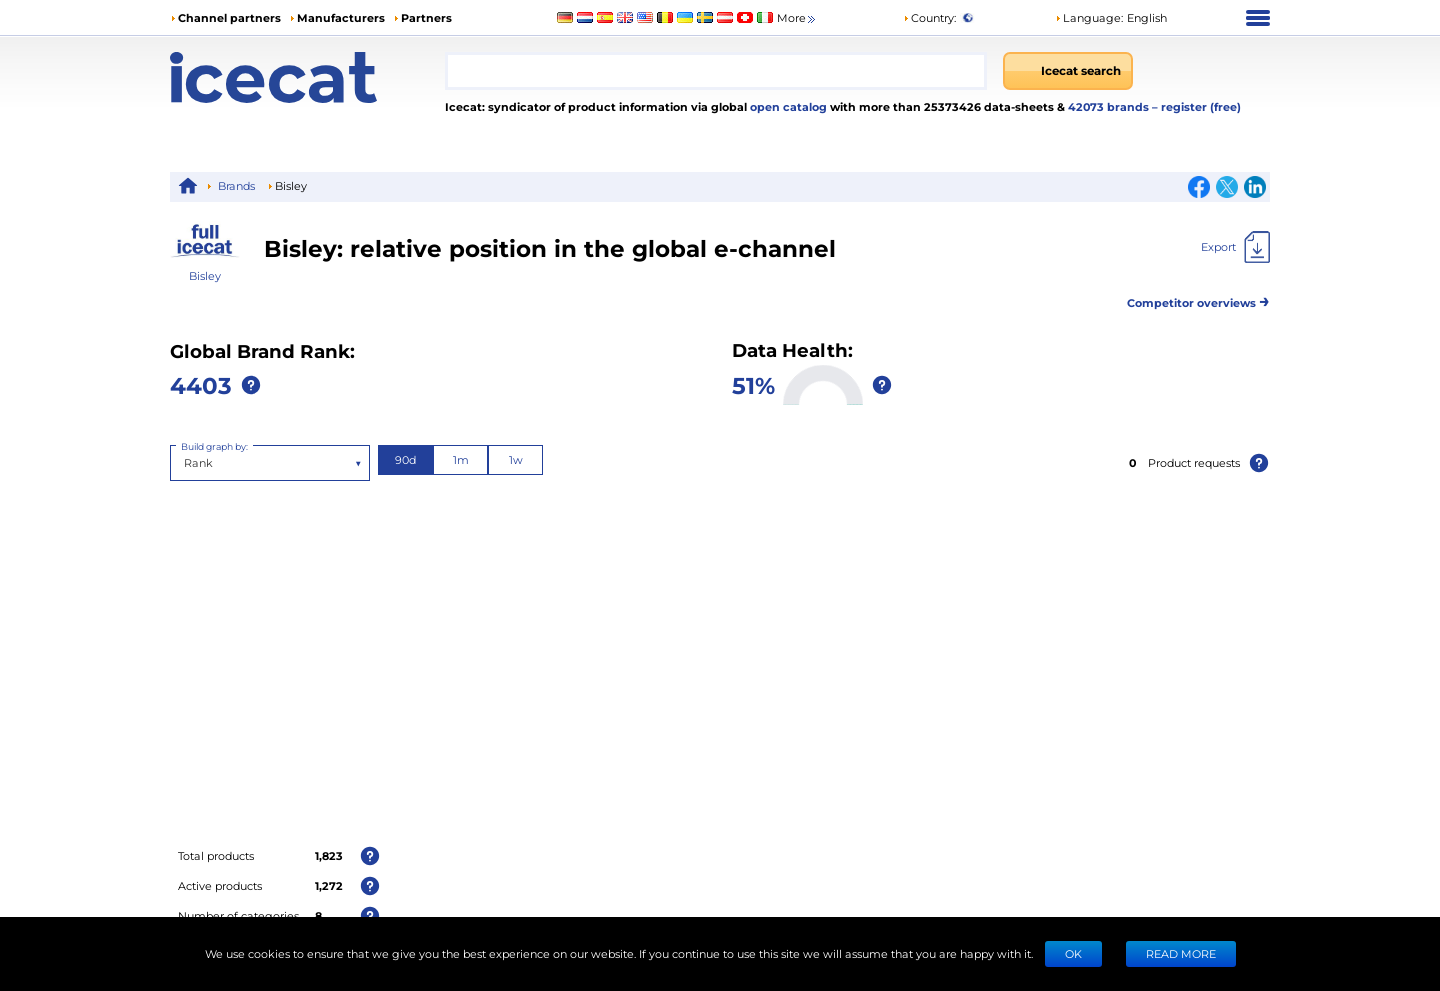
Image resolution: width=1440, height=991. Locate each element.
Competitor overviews (1198, 299)
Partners (426, 17)
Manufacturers (341, 17)
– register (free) (1196, 106)
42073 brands (1110, 106)
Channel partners (229, 17)
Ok (1073, 953)
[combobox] (716, 71)
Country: (929, 17)
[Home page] (307, 77)
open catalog (787, 106)
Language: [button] (1089, 17)
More (797, 18)
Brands (236, 185)
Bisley (205, 275)
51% (753, 384)
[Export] (1235, 247)
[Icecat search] (1068, 71)
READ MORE (1181, 953)
